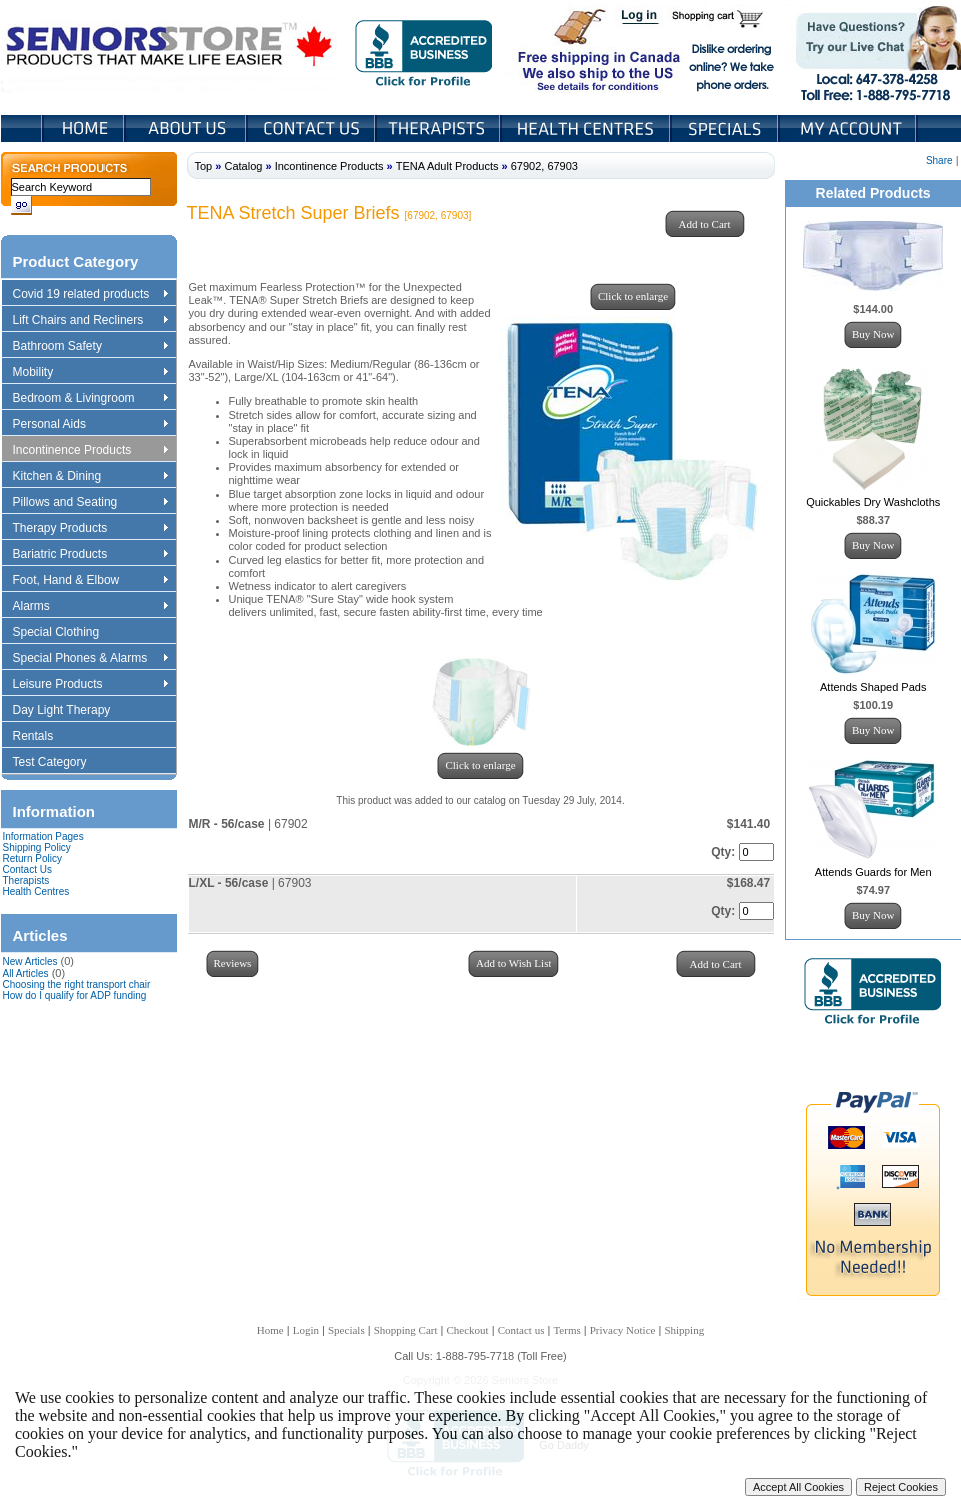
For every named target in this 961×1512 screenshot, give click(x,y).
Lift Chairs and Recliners (90, 321)
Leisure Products (90, 685)
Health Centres (36, 891)
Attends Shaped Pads (873, 687)
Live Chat (871, 49)
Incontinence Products (90, 451)
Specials (726, 128)
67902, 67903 (544, 166)
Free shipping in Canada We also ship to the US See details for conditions (559, 49)
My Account (849, 128)
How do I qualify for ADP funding (75, 995)
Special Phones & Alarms (91, 659)
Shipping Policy (37, 847)
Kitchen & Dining (90, 477)
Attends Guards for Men (873, 872)
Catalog (243, 166)
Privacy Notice (623, 1330)
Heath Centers (587, 128)
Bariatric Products (90, 555)
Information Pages (43, 836)
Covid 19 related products (92, 295)
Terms (566, 1330)
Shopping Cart (724, 18)
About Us (187, 128)
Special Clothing (66, 633)
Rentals (43, 737)
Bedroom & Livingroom (90, 399)
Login (641, 18)
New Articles (30, 961)
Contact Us (312, 128)
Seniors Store (170, 49)
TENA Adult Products (447, 166)
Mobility (90, 373)
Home (83, 128)
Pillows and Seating (90, 503)
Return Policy (32, 858)
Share (939, 160)
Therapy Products (90, 529)
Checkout (468, 1330)
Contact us (521, 1330)
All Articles (26, 973)
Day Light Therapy (71, 711)
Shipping (684, 1330)
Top (204, 166)
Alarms (90, 607)
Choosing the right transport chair (77, 984)
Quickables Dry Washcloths (873, 502)
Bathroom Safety (90, 347)
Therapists (439, 128)
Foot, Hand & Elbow (90, 581)
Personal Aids (90, 425)
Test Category (59, 763)
